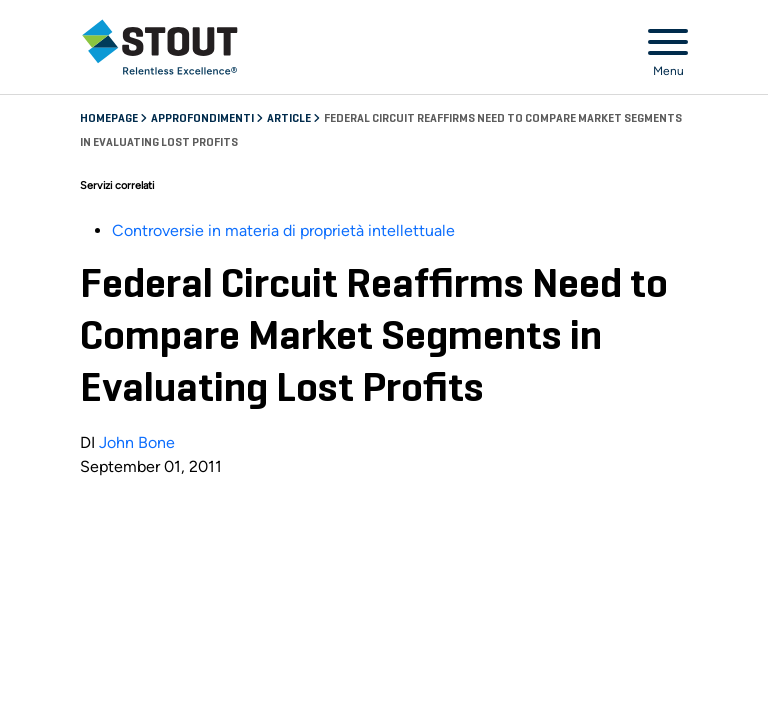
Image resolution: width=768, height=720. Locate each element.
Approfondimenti (203, 119)
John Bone (137, 442)
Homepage (110, 119)
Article (290, 119)
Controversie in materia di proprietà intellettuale (283, 230)
